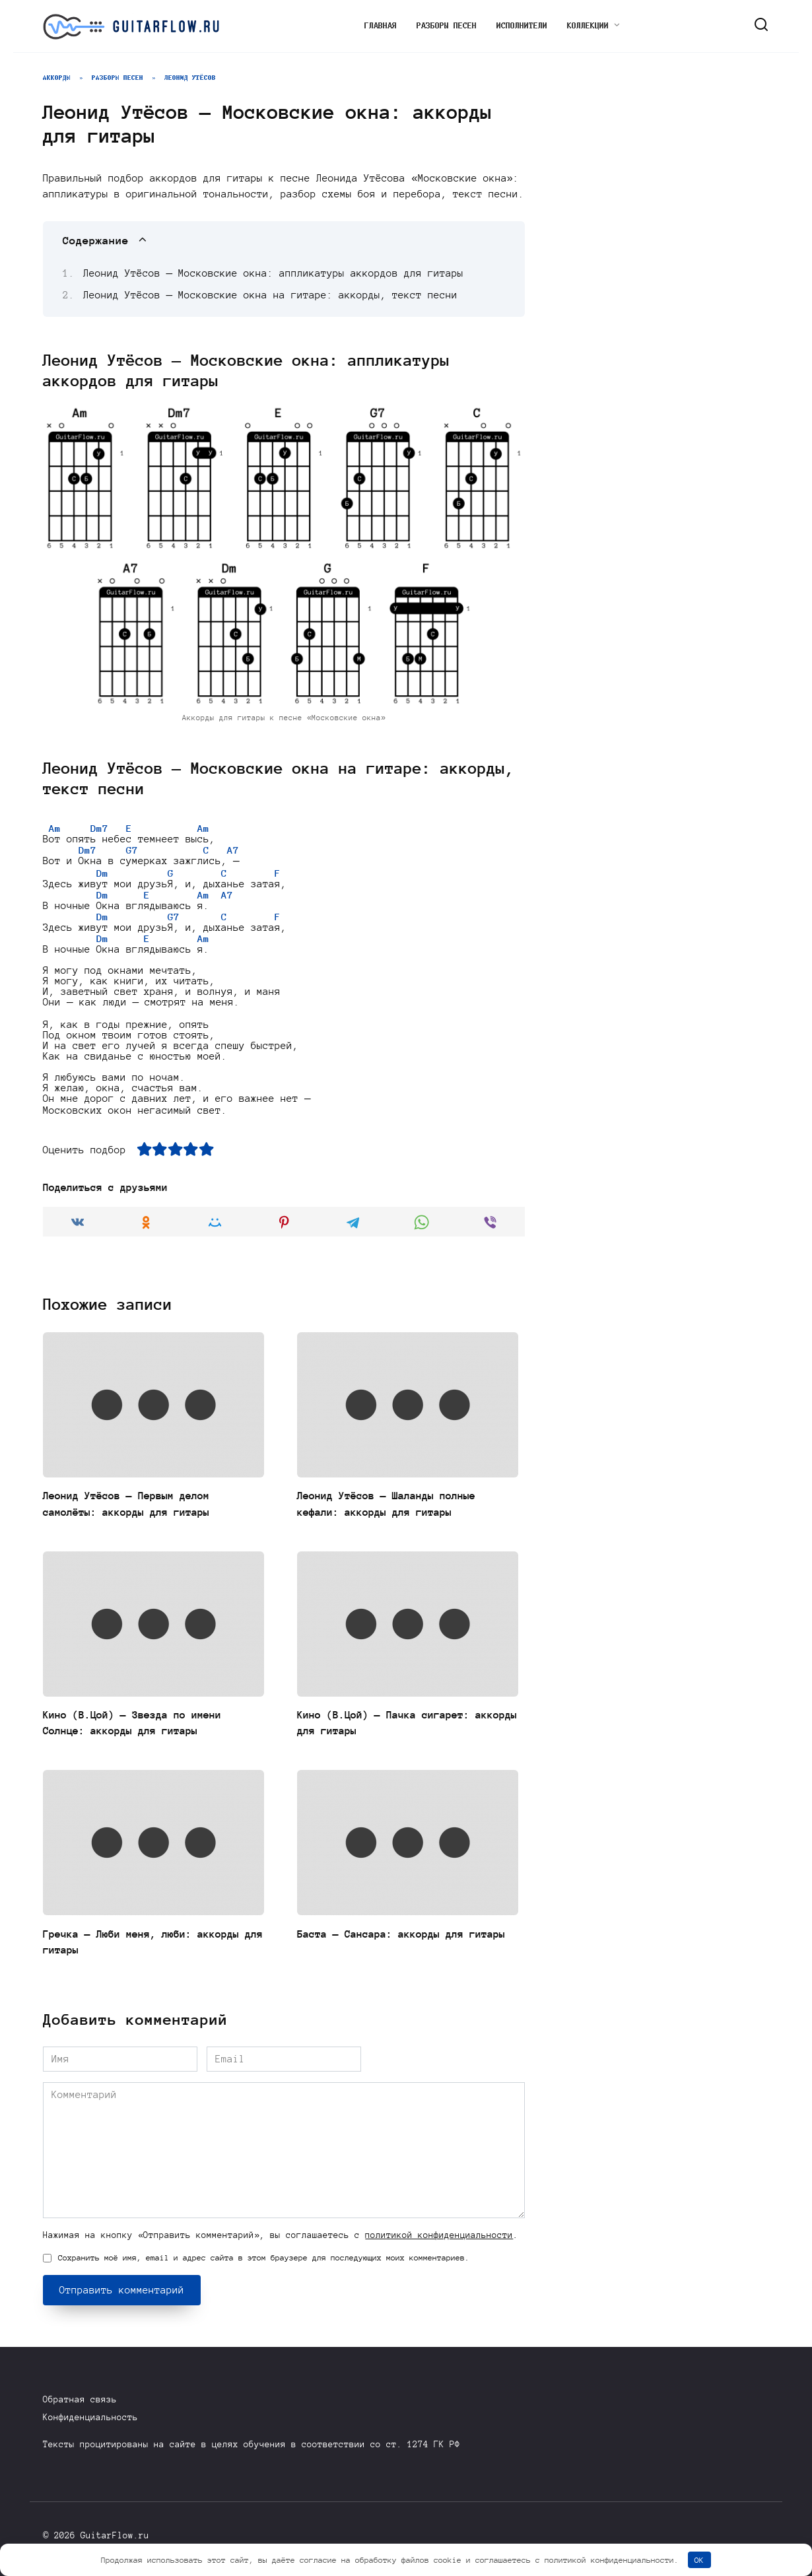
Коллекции (588, 25)
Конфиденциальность (90, 2417)
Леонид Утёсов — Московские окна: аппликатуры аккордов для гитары (273, 273)
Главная (380, 25)
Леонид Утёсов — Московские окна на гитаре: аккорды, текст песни (270, 295)
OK (699, 2560)
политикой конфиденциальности (439, 2243)
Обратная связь (80, 2399)
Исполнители (521, 25)
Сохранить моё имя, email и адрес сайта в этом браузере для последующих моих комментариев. (263, 2267)
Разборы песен (447, 25)
